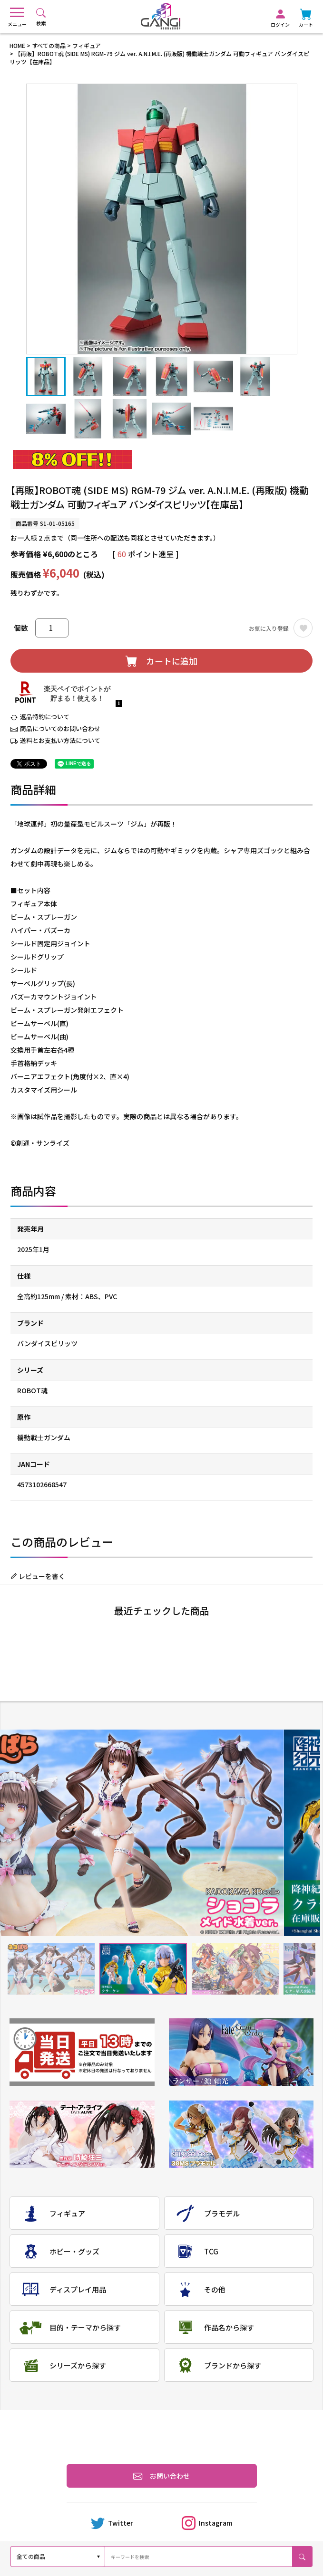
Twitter (112, 2522)
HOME (17, 45)
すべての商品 (49, 45)
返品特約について (44, 716)
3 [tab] (235, 1969)
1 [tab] (51, 1969)
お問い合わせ (161, 2476)
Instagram (207, 2522)
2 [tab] (142, 1969)
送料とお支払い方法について (60, 740)
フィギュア (86, 45)
